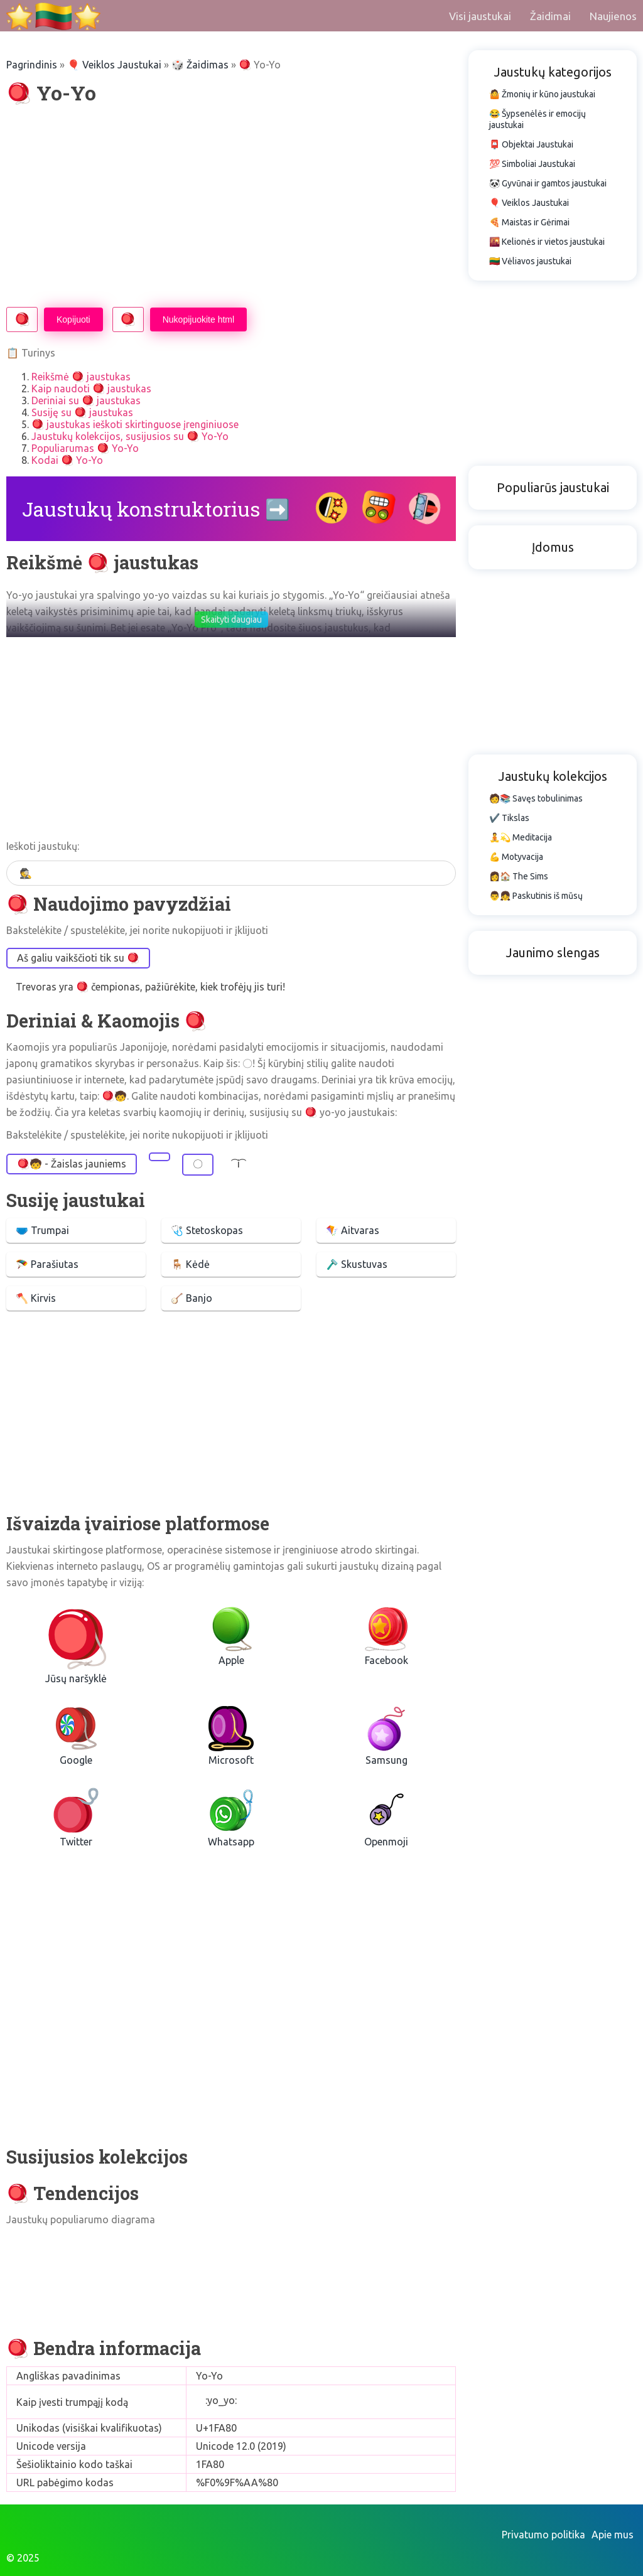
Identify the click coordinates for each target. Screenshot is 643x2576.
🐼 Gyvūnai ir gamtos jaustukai (548, 183)
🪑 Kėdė (190, 1264)
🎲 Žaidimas (200, 64)
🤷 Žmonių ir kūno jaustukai (542, 94)
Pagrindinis (31, 64)
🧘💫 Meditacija (520, 837)
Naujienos (613, 16)
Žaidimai (550, 16)
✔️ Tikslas (509, 818)
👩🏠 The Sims (518, 876)
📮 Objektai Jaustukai (531, 144)
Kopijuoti (73, 319)
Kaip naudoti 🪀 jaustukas (91, 388)
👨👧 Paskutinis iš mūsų (536, 896)
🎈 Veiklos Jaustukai (114, 64)
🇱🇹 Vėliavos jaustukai (530, 261)
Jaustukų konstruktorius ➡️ (156, 508)
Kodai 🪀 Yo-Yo (67, 460)
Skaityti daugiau (231, 619)
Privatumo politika (543, 2534)
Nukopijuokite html (198, 319)
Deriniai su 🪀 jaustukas (86, 400)
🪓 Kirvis (36, 1298)
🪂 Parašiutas (47, 1264)
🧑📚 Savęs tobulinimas (536, 798)
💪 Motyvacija (516, 857)
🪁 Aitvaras (352, 1230)
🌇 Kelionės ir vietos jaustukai (547, 242)
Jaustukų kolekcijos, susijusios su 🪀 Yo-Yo (130, 436)
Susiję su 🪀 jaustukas (82, 412)
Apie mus (613, 2534)
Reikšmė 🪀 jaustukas (81, 376)
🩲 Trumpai (42, 1230)
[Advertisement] (231, 206)
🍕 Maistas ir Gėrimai (529, 222)
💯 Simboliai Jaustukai (532, 164)
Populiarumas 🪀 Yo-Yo (85, 448)
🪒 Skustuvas (356, 1264)
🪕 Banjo (191, 1298)
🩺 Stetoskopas (207, 1230)
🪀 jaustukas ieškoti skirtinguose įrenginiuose (135, 424)
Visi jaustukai (480, 16)
